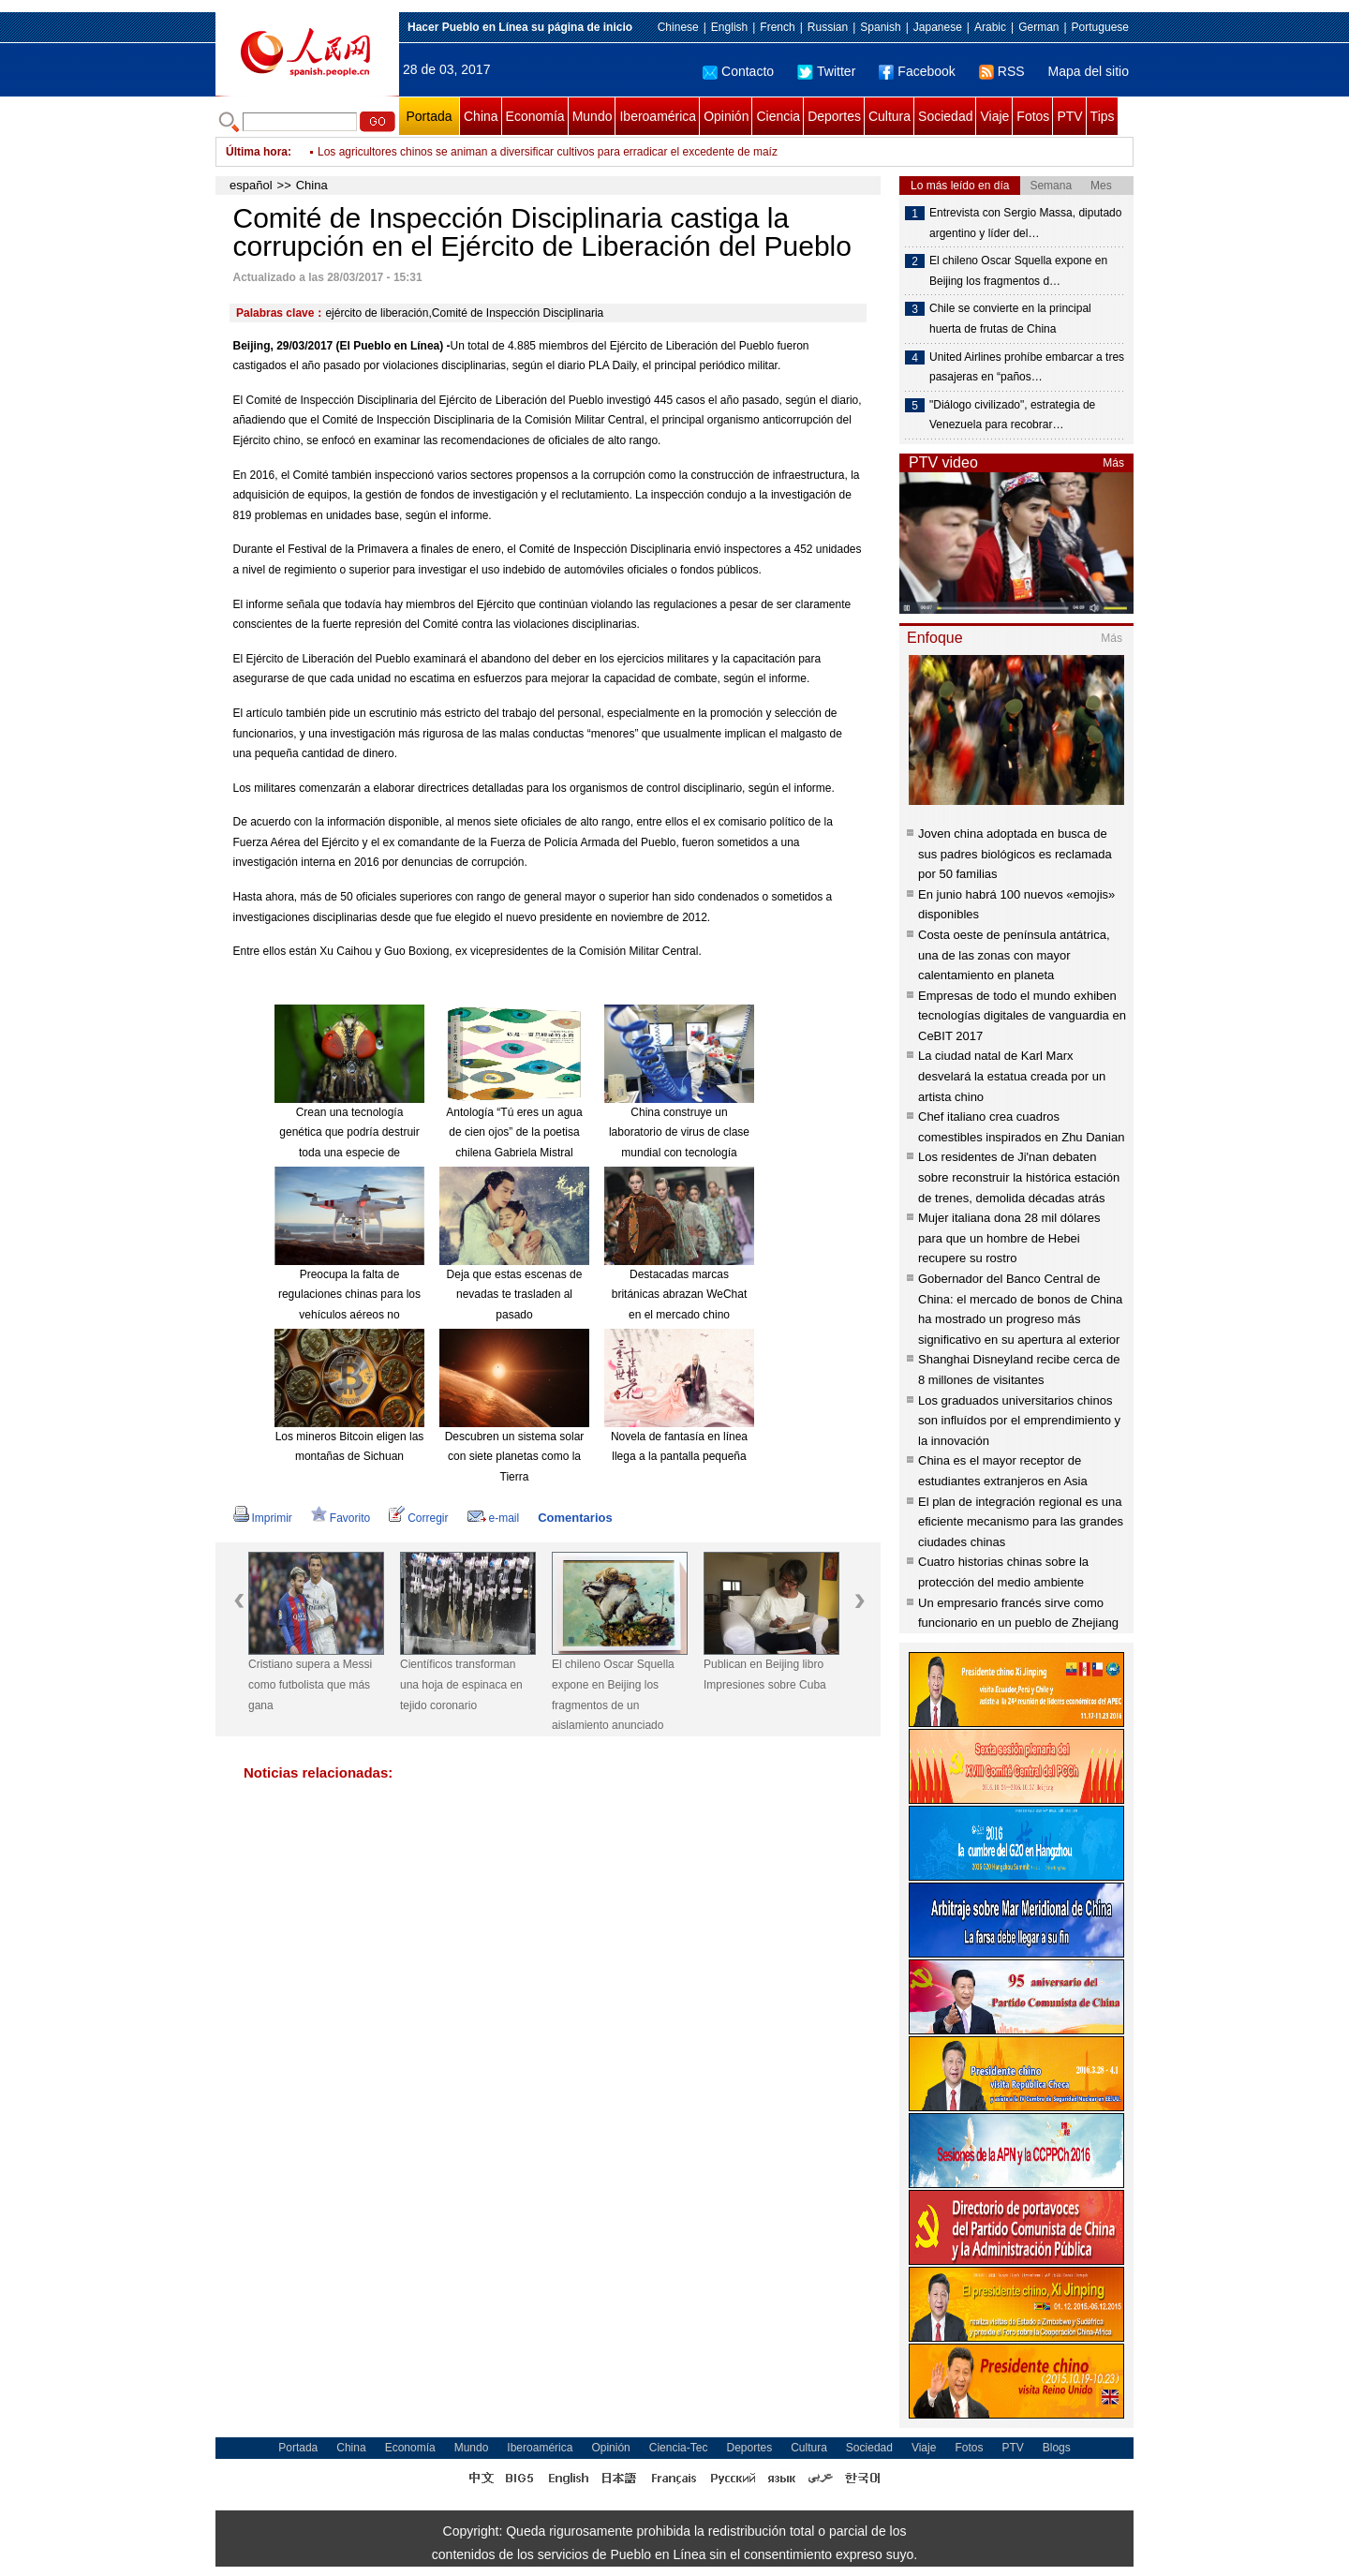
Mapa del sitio (1088, 71)
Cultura (889, 116)
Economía (535, 116)
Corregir (418, 1518)
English (729, 27)
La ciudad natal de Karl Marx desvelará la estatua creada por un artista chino (1011, 1076)
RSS (1002, 71)
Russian (828, 27)
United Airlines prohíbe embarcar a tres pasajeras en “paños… (1026, 367)
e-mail (493, 1518)
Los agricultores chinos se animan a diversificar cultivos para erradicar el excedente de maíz (548, 151)
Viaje (994, 116)
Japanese (937, 27)
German (1038, 27)
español (251, 185)
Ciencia (778, 116)
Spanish (880, 27)
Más (1113, 462)
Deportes (834, 116)
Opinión (726, 116)
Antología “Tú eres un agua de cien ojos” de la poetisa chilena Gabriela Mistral (514, 1132)
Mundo (592, 116)
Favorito (340, 1518)
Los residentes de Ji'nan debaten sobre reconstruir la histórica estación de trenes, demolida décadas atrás (1018, 1177)
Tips (1102, 116)
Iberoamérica (657, 116)
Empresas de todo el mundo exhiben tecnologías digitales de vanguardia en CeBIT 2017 (1022, 1016)
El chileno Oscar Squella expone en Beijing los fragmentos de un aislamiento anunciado (613, 1695)
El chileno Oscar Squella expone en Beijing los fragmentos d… (1018, 271)
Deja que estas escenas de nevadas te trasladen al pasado (515, 1294)
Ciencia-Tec (678, 2447)
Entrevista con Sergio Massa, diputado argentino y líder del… (1025, 223)
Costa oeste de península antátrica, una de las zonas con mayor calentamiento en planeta (1014, 955)
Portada (429, 116)
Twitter (826, 71)
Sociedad (945, 116)
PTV (1069, 116)
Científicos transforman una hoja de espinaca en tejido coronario (461, 1684)
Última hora (257, 151)
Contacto (738, 71)
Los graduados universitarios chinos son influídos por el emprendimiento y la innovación (1019, 1420)
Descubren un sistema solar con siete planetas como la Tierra (515, 1456)
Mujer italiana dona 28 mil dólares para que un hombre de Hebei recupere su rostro (1009, 1238)
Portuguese (1100, 27)
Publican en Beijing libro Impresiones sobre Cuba (765, 1674)
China (481, 116)
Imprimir (262, 1518)
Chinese (678, 27)
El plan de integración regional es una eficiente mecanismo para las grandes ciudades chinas (1020, 1522)
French (777, 27)
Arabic (990, 27)
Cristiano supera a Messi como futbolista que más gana (310, 1684)
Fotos (1032, 116)
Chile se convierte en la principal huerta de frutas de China (1010, 318)
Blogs (1057, 2447)
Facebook (917, 71)
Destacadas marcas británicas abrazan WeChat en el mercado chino (680, 1294)
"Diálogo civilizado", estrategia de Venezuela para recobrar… (1012, 415)
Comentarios (575, 1518)
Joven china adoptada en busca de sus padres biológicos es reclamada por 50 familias (1015, 853)
